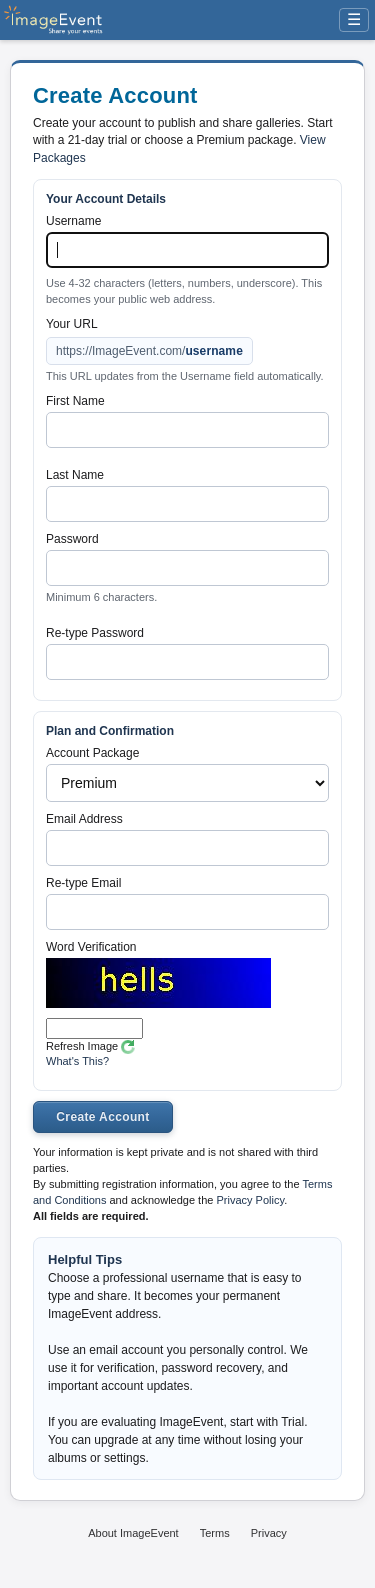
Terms (215, 1533)
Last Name (75, 475)
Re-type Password (95, 633)
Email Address (84, 819)
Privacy (269, 1533)
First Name (75, 401)
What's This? (77, 1061)
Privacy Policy (250, 1200)
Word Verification (91, 947)
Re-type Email (83, 883)
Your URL (72, 324)
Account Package (92, 753)
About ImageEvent (133, 1533)
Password (72, 539)
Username (73, 221)
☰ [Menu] (354, 19)
